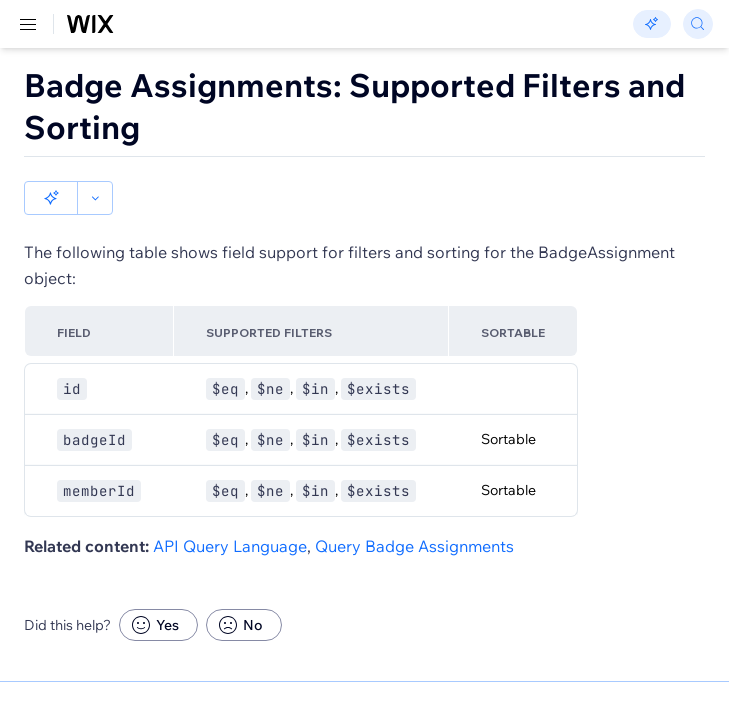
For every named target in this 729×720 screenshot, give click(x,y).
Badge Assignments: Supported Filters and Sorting (354, 106)
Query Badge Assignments (414, 512)
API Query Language (230, 512)
